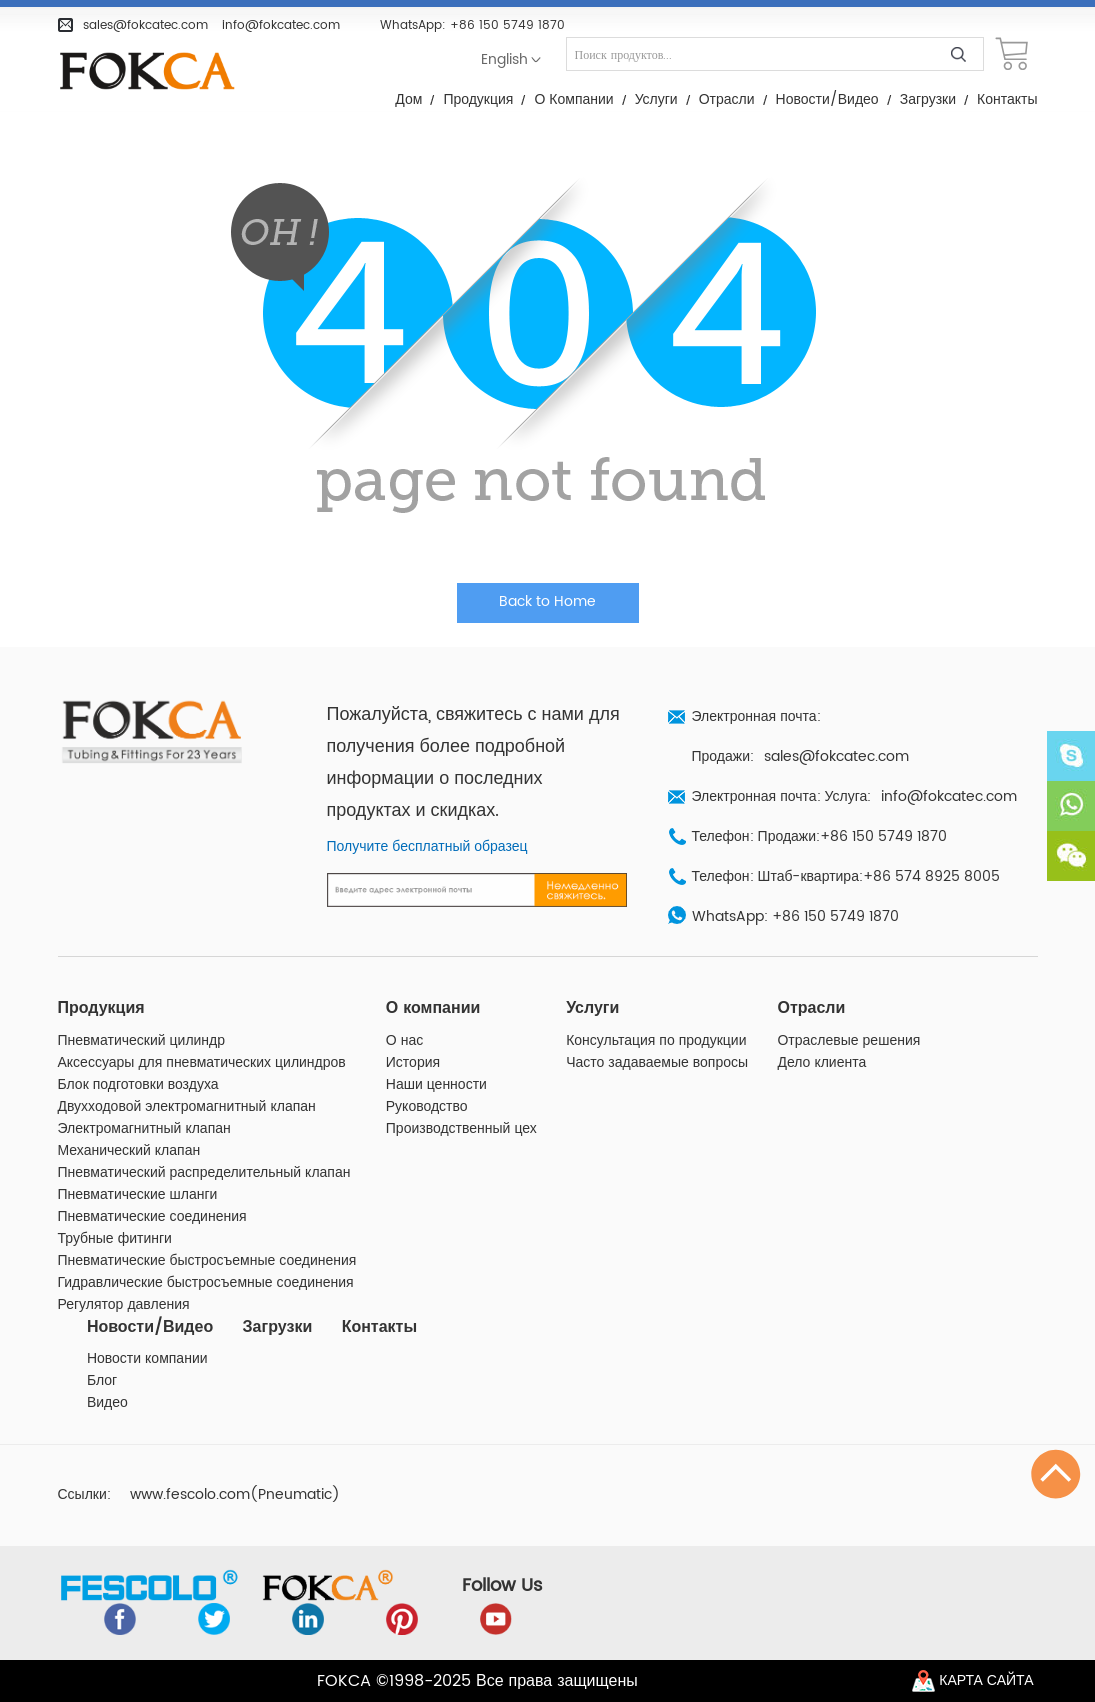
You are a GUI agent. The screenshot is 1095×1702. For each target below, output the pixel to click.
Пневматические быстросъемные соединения (207, 1261)
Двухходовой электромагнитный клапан (187, 1107)
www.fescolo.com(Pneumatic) (235, 1495)
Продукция (478, 100)
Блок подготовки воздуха (138, 1085)
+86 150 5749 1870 (507, 25)
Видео (107, 1403)
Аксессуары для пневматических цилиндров (202, 1063)
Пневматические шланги (138, 1195)
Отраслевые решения (848, 1041)
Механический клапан (129, 1151)
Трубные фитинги (115, 1239)
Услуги (656, 100)
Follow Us (502, 1586)
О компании (573, 100)
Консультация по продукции (656, 1041)
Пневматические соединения (152, 1217)
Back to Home (547, 602)
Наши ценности (436, 1085)
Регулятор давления (124, 1305)
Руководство (427, 1107)
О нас (404, 1041)
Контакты (1007, 100)
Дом (408, 100)
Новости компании (147, 1359)
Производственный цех (461, 1129)
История (413, 1063)
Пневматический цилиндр (142, 1041)
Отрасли (727, 100)
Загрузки (928, 100)
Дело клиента (821, 1063)
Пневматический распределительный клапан (204, 1173)
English (504, 60)
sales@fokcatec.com (145, 25)
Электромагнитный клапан (144, 1129)
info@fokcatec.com (281, 25)
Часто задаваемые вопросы (657, 1063)
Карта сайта (986, 1681)
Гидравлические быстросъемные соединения (206, 1283)
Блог (102, 1381)
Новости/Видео (827, 100)
